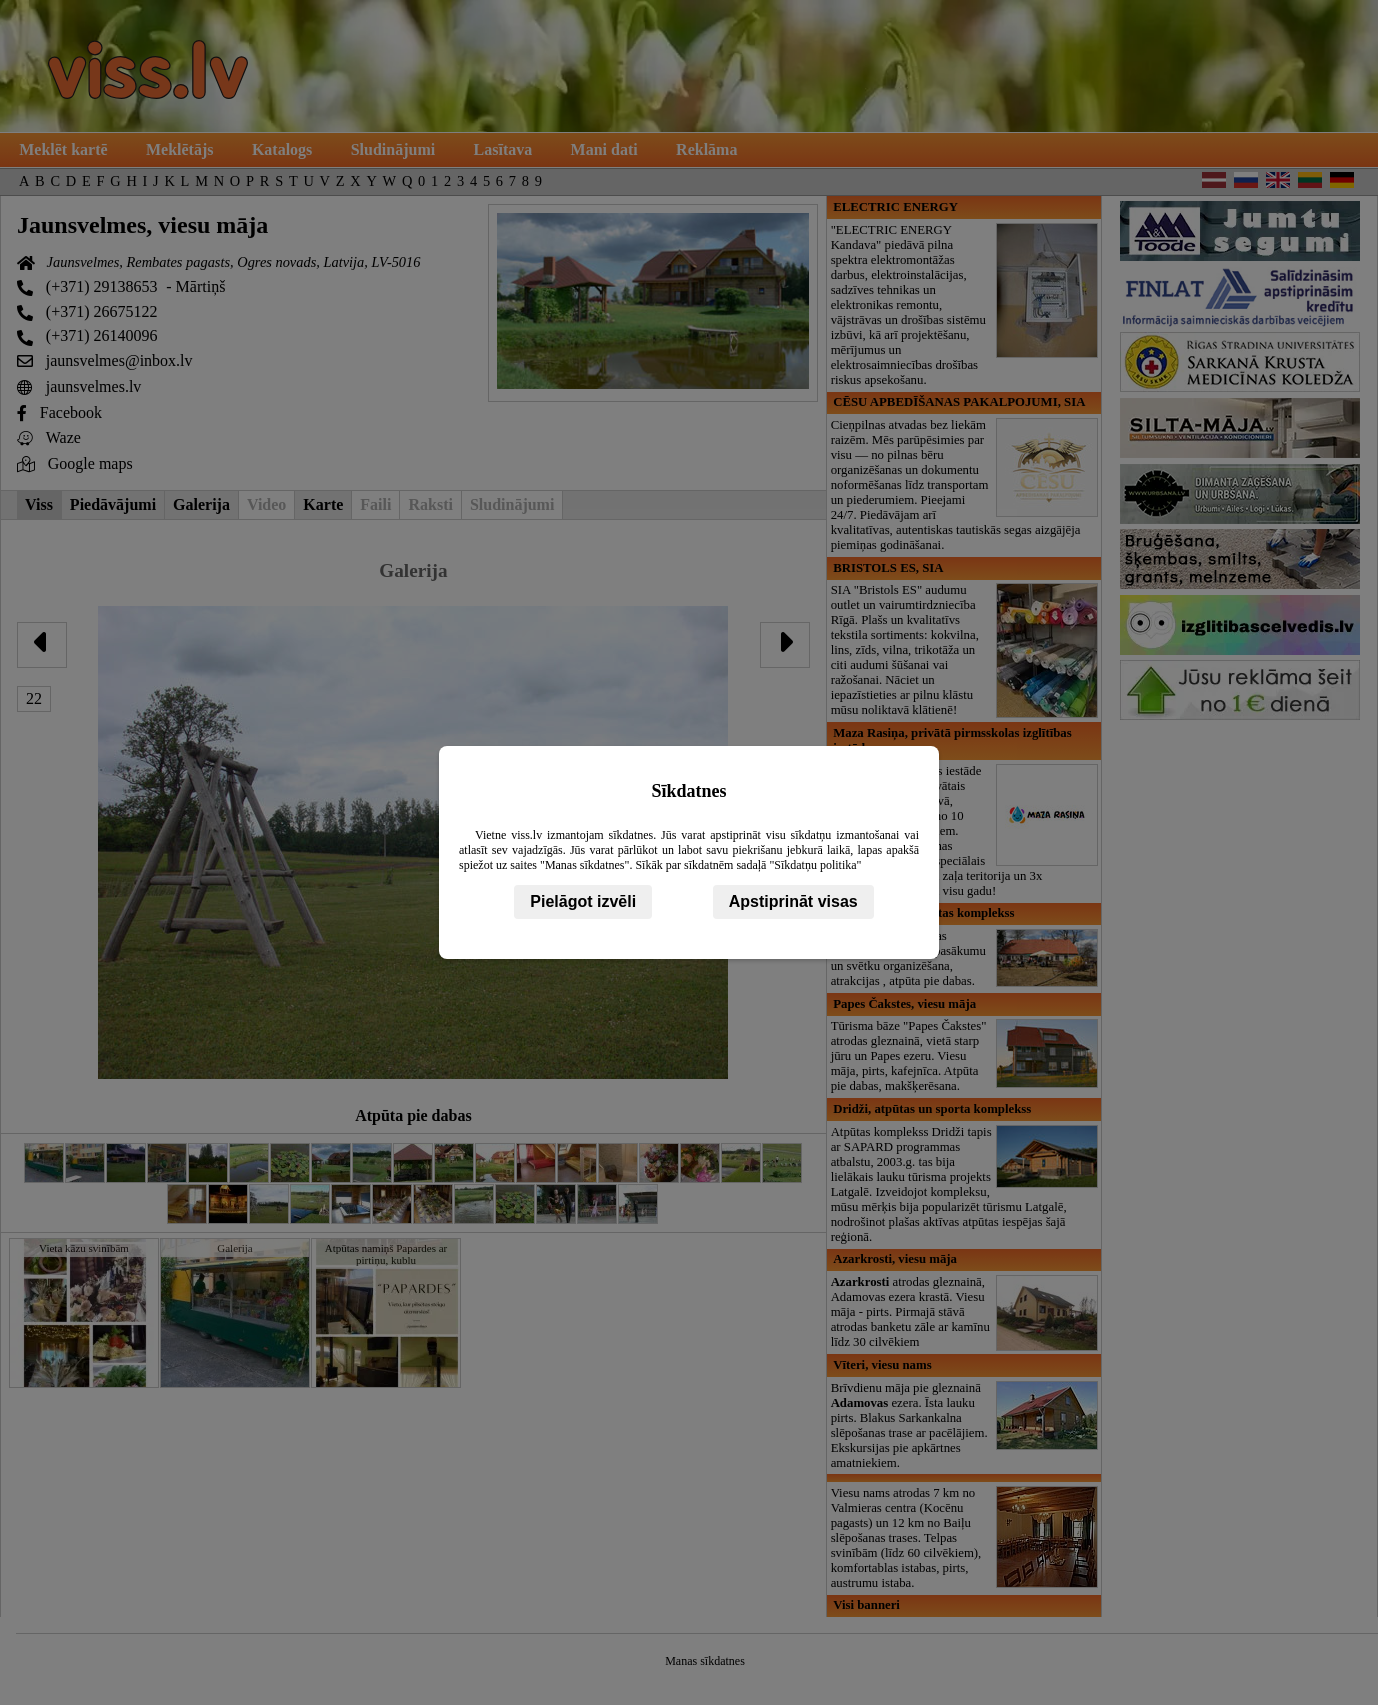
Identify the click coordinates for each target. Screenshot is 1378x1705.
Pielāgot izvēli (583, 901)
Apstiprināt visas (793, 901)
